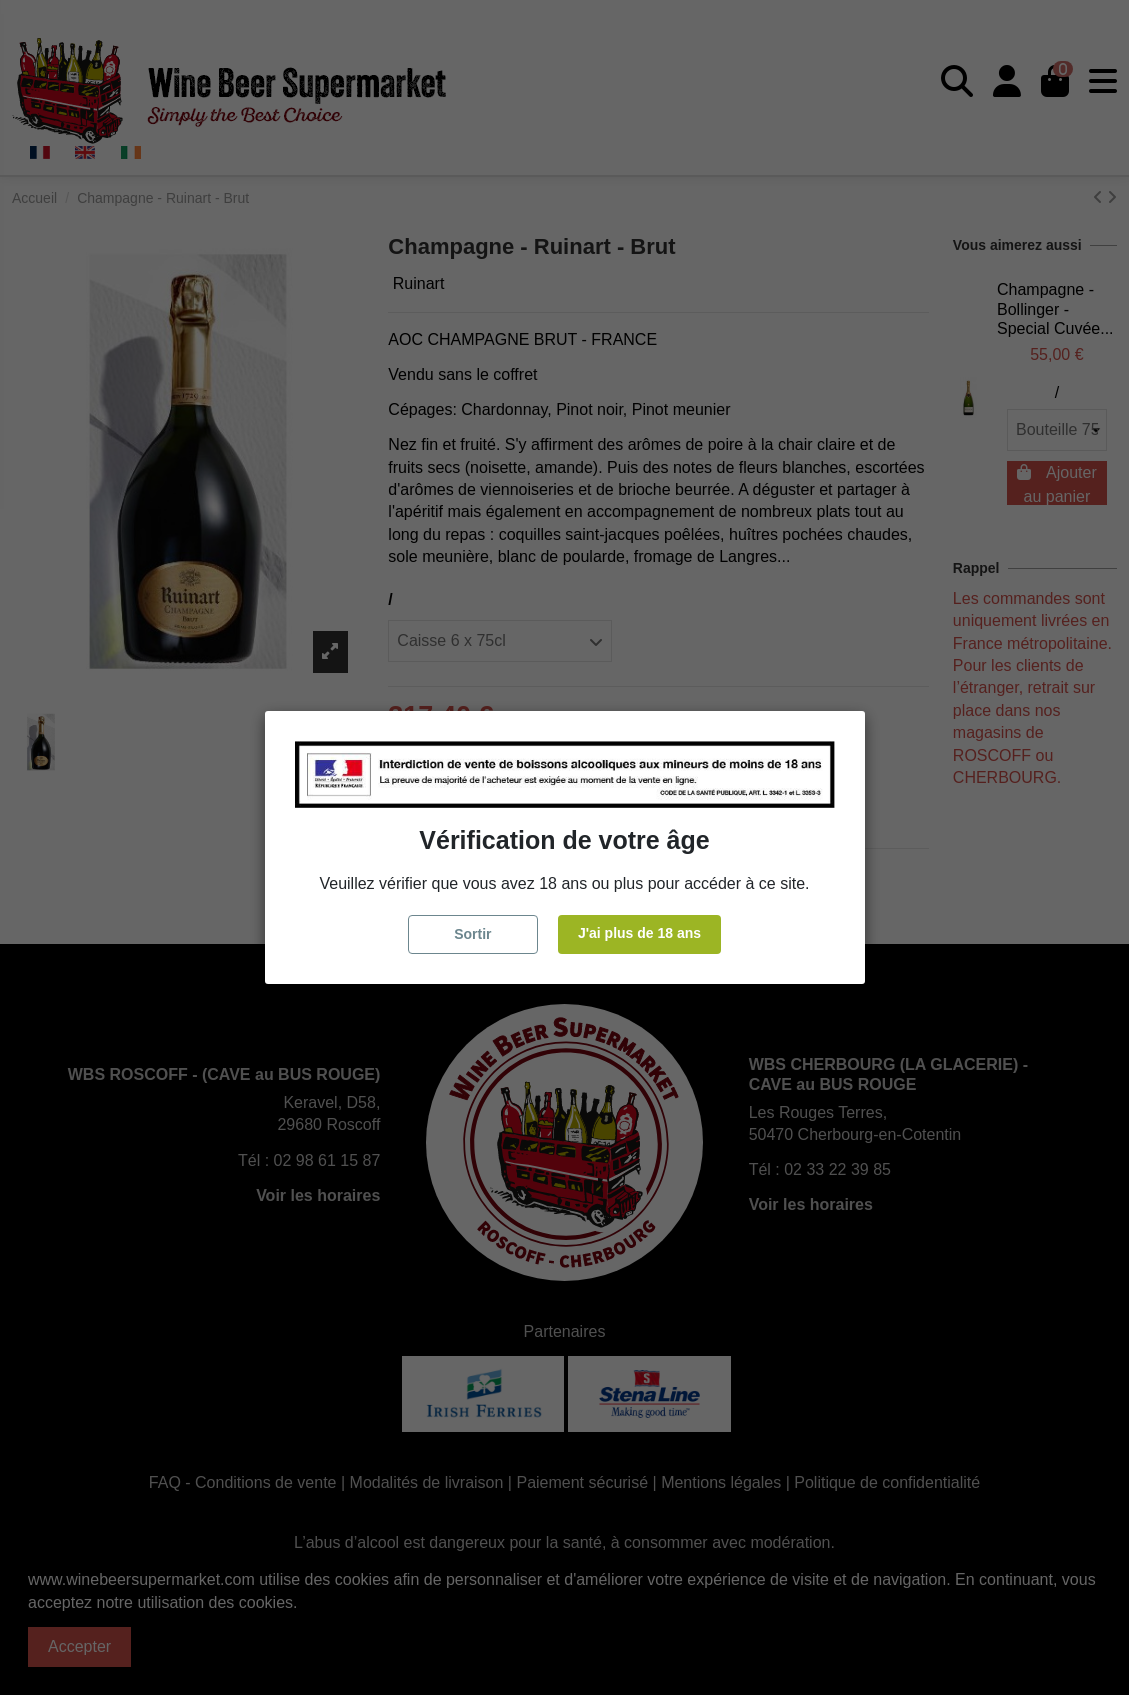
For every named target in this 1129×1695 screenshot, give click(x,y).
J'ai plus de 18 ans (639, 933)
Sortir (472, 934)
